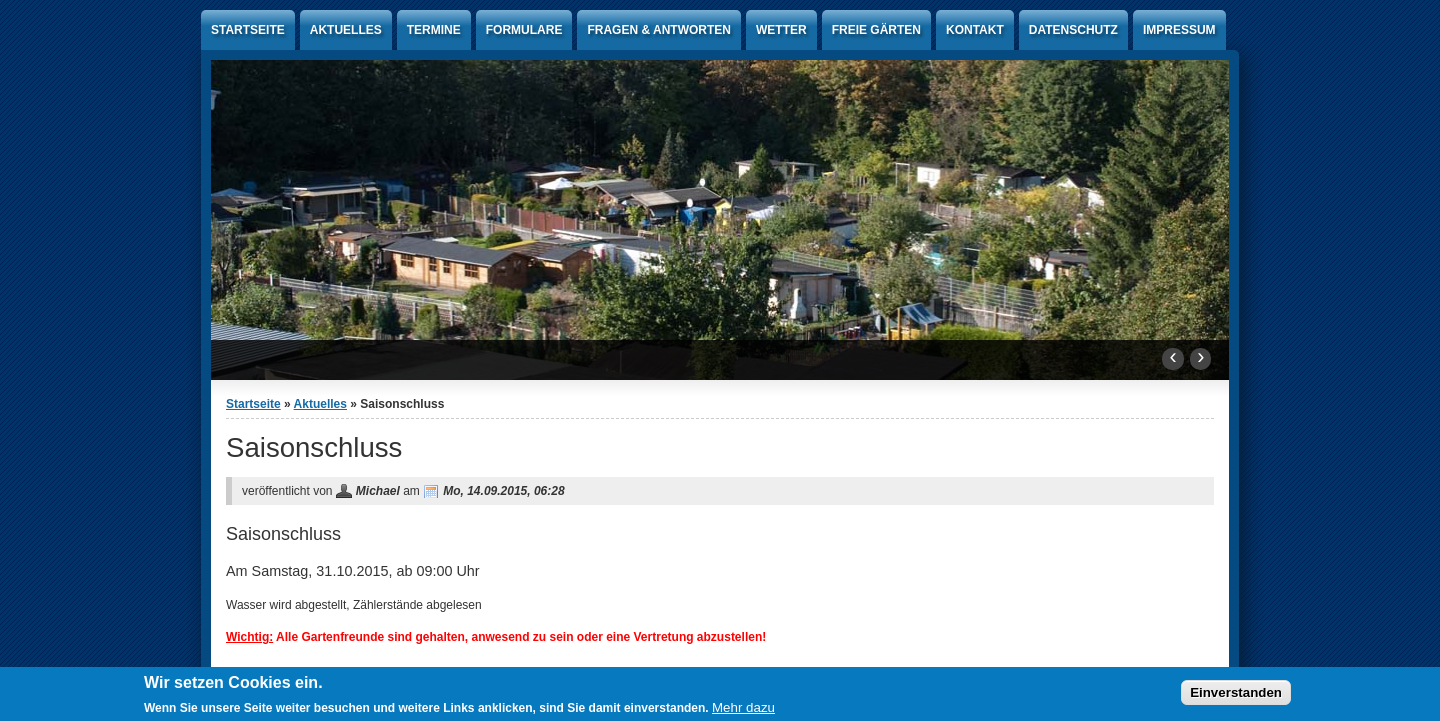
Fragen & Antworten (659, 30)
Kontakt (975, 30)
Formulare (524, 30)
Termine (434, 30)
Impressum (1179, 30)
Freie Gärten (876, 30)
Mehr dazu (743, 709)
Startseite (248, 30)
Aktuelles (346, 30)
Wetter (781, 30)
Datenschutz (1073, 30)
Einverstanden (1236, 694)
